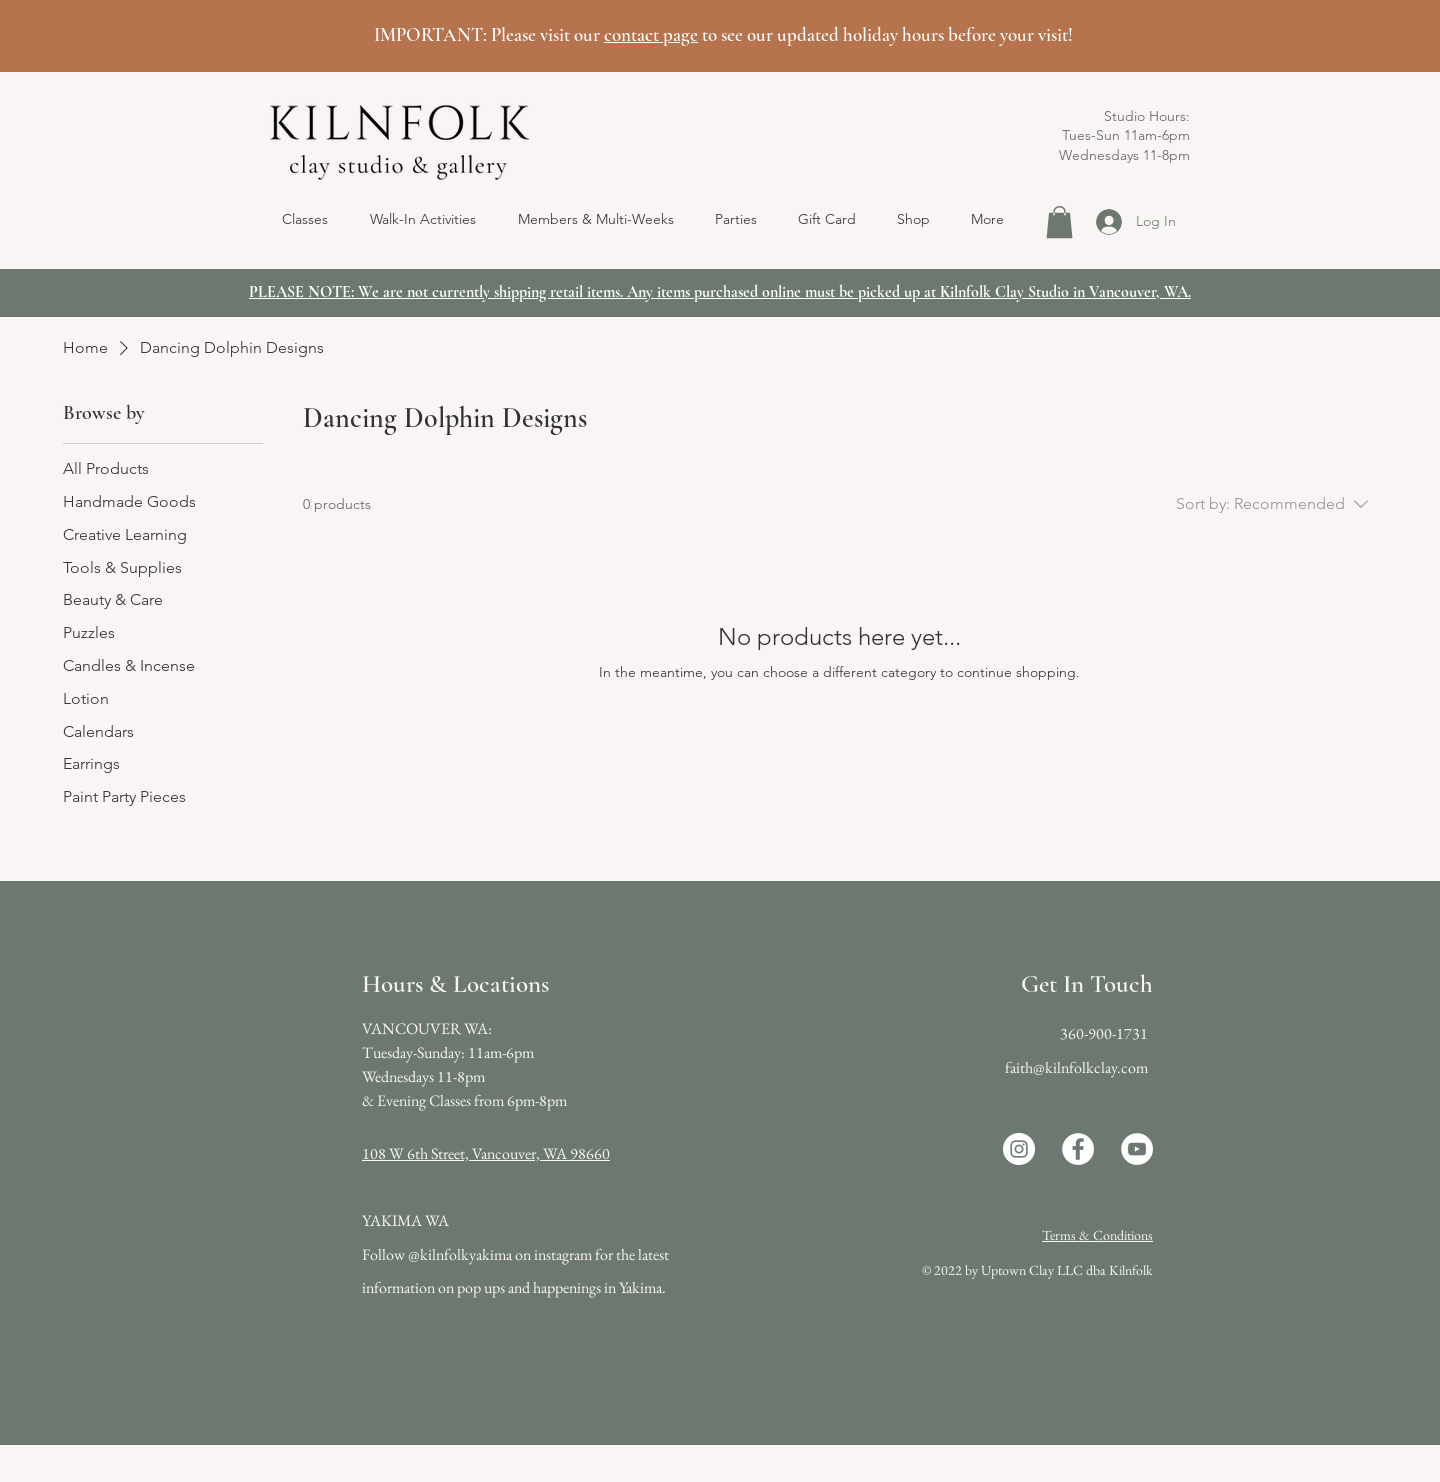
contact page (651, 34)
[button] (423, 219)
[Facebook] (1078, 1149)
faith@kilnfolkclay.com (1076, 1067)
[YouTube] (1137, 1149)
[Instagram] (1019, 1149)
